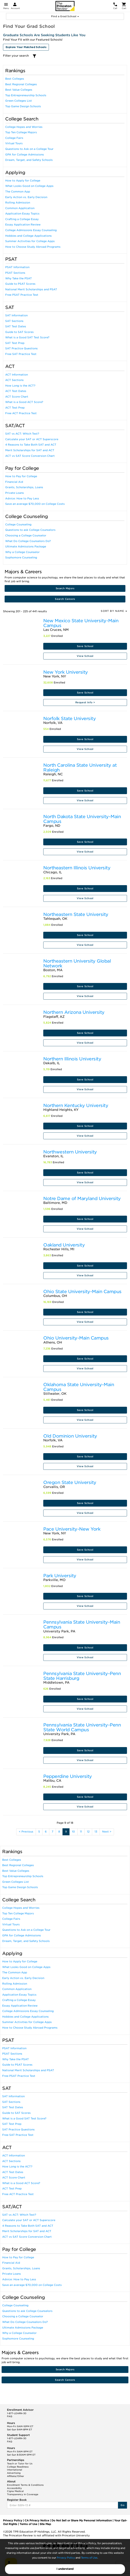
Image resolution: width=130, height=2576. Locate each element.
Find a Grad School (65, 16)
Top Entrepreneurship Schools (25, 95)
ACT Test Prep (15, 407)
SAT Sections (14, 321)
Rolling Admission (17, 202)
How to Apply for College (22, 180)
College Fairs (14, 137)
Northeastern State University (75, 914)
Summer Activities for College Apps (30, 241)
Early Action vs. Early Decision (26, 197)
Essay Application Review (23, 224)
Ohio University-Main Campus (76, 1338)
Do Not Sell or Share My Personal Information (81, 2520)
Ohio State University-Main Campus (82, 1291)
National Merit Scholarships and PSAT (31, 289)
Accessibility (14, 2488)
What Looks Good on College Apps (29, 185)
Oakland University (64, 1244)
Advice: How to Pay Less (22, 498)
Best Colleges (14, 78)
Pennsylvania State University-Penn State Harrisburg (82, 1676)
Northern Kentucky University (75, 1105)
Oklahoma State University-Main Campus (78, 1387)
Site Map (45, 2524)
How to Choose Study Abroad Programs (32, 246)
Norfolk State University (69, 718)
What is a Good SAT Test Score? (27, 337)
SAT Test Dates (15, 326)
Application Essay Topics (22, 213)
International (14, 2469)
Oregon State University (69, 1482)
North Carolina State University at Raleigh (80, 767)
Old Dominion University (70, 1436)
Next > (106, 1831)
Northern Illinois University (72, 1058)
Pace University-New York (71, 1529)
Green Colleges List (18, 100)
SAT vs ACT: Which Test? (22, 433)
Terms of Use (89, 2557)
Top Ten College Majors (21, 132)
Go (122, 2505)
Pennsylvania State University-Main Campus (81, 1624)
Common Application (19, 208)
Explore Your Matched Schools (26, 47)
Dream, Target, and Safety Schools (29, 159)
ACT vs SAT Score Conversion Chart (30, 455)
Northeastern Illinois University (76, 867)
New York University (65, 672)
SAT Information (16, 315)
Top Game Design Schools (23, 106)
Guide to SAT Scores (19, 332)
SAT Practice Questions (21, 348)
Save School (85, 646)
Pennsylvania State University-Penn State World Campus (82, 1727)
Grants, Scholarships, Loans (24, 487)
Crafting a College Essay (22, 219)
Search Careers (65, 598)
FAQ (9, 2416)
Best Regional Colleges (21, 84)
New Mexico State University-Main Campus (80, 623)
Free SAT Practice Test (20, 354)
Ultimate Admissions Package (25, 546)
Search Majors (65, 588)
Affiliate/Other (15, 2476)
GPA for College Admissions (24, 154)
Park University (59, 1575)
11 (81, 1831)
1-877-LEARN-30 (16, 2413)
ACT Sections (14, 380)
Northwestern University (70, 1151)
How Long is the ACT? (20, 385)
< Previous (26, 1831)
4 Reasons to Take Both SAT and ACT (30, 444)
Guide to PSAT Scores (20, 283)
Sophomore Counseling (21, 557)
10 (73, 1831)
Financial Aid (14, 481)
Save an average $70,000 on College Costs (35, 503)
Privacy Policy (66, 2557)
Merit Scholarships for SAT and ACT (29, 450)
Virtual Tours (14, 143)
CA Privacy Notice (37, 2520)
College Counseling (18, 524)
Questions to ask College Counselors (30, 529)
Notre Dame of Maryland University (82, 1198)
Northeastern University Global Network (77, 963)
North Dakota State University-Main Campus (82, 819)
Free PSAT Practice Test (21, 294)
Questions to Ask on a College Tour (29, 148)
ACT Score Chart (16, 396)
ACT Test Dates (15, 391)
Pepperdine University (67, 1776)
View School (85, 655)
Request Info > (85, 702)
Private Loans (14, 492)
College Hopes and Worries (23, 126)
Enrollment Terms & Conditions (25, 2485)
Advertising (14, 2473)
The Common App (17, 191)
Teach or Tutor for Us (19, 2463)
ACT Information (16, 374)
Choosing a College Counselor (25, 535)
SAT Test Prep (14, 343)
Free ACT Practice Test (21, 413)
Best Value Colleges (18, 89)
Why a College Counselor (22, 552)
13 (96, 1831)
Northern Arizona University (74, 1012)
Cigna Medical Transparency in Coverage (22, 2493)
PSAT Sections (15, 272)
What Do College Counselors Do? (28, 541)
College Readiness (18, 2466)
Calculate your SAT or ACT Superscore (31, 439)
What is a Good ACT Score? (24, 402)
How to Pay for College (21, 476)
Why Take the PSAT (18, 278)
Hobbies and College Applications (28, 235)
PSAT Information (17, 267)
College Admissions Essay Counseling (31, 230)
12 (88, 1831)
